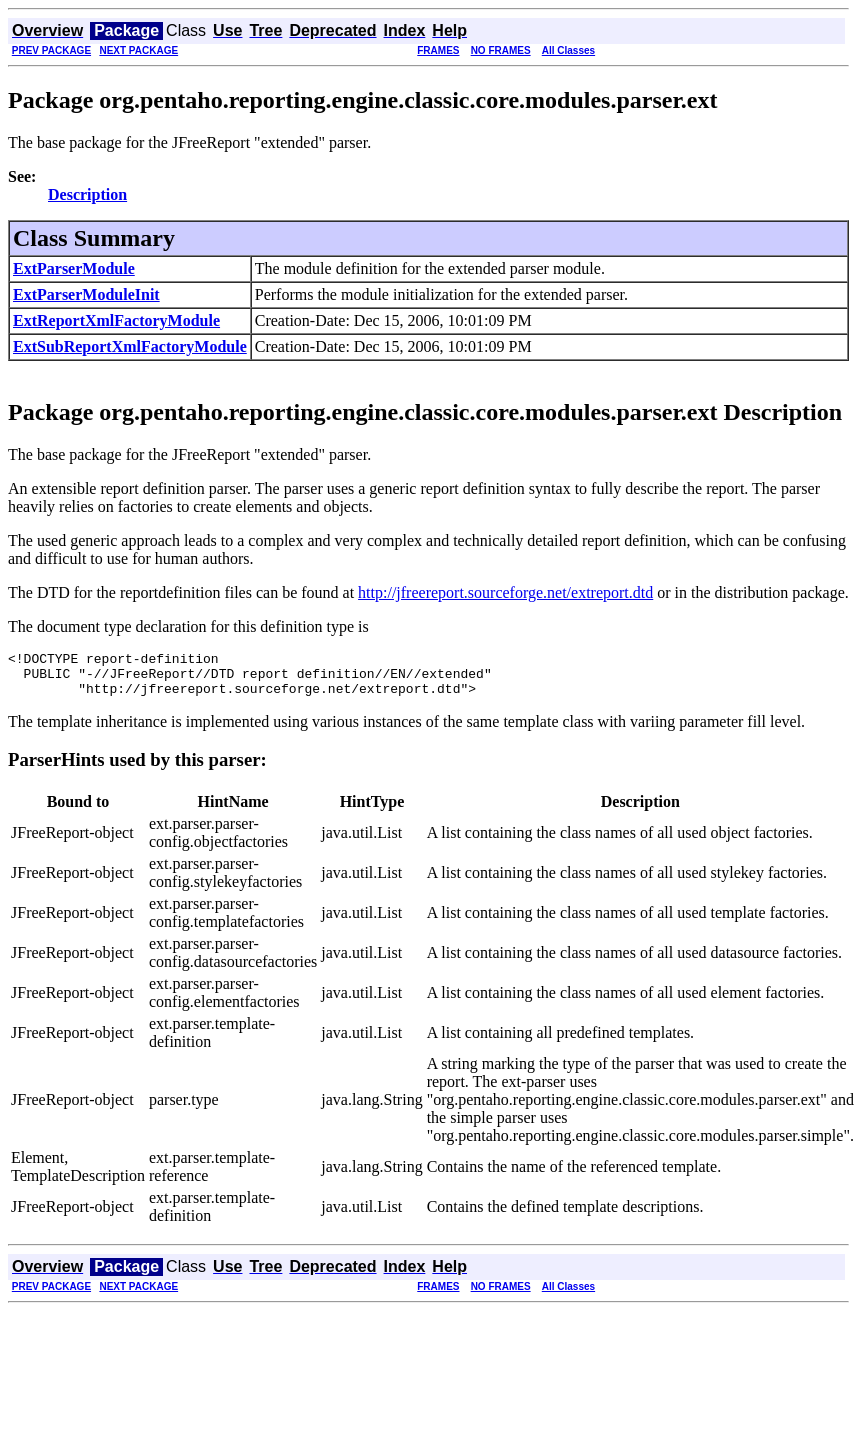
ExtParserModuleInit (86, 294)
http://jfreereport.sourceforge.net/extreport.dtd (505, 592)
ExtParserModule (74, 268)
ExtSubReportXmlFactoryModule (130, 346)
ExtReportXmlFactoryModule (116, 320)
